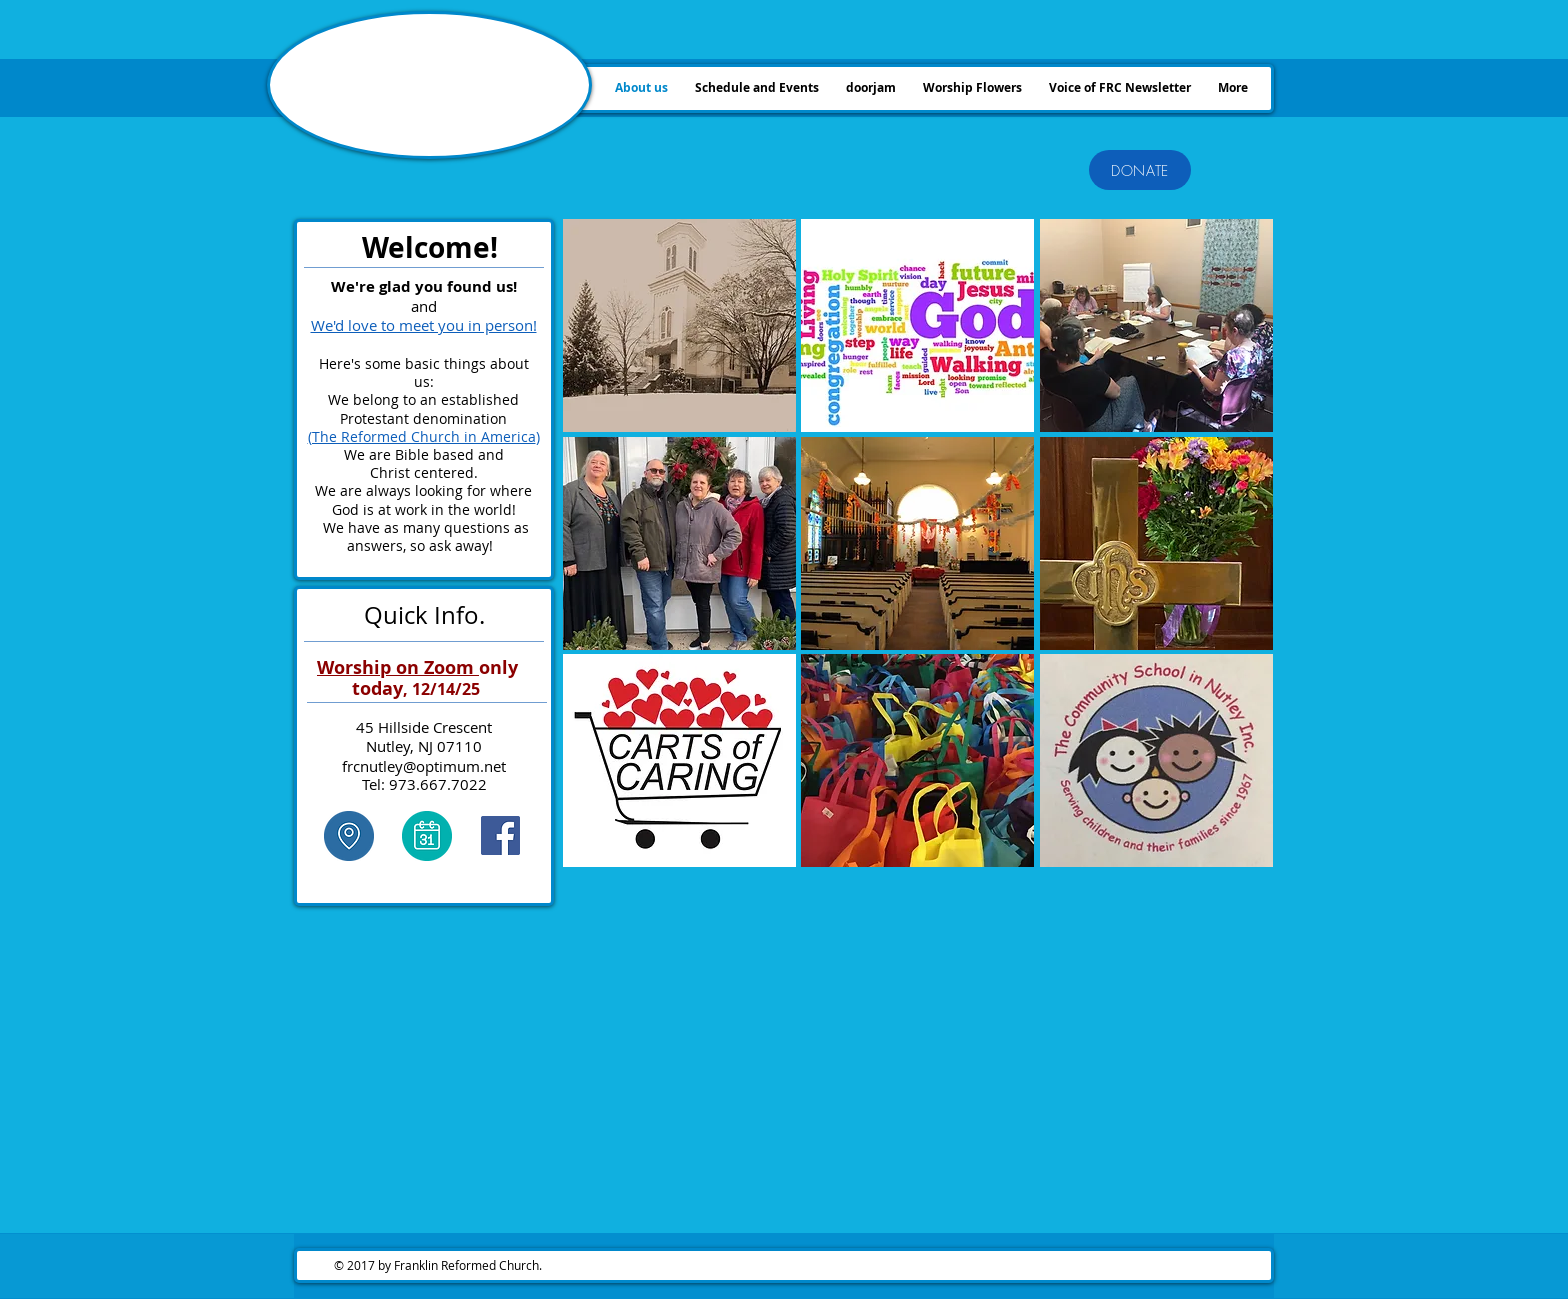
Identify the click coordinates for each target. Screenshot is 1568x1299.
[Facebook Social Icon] (500, 835)
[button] (679, 325)
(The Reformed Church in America (422, 436)
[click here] (348, 836)
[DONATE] (1140, 170)
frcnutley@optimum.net (424, 766)
